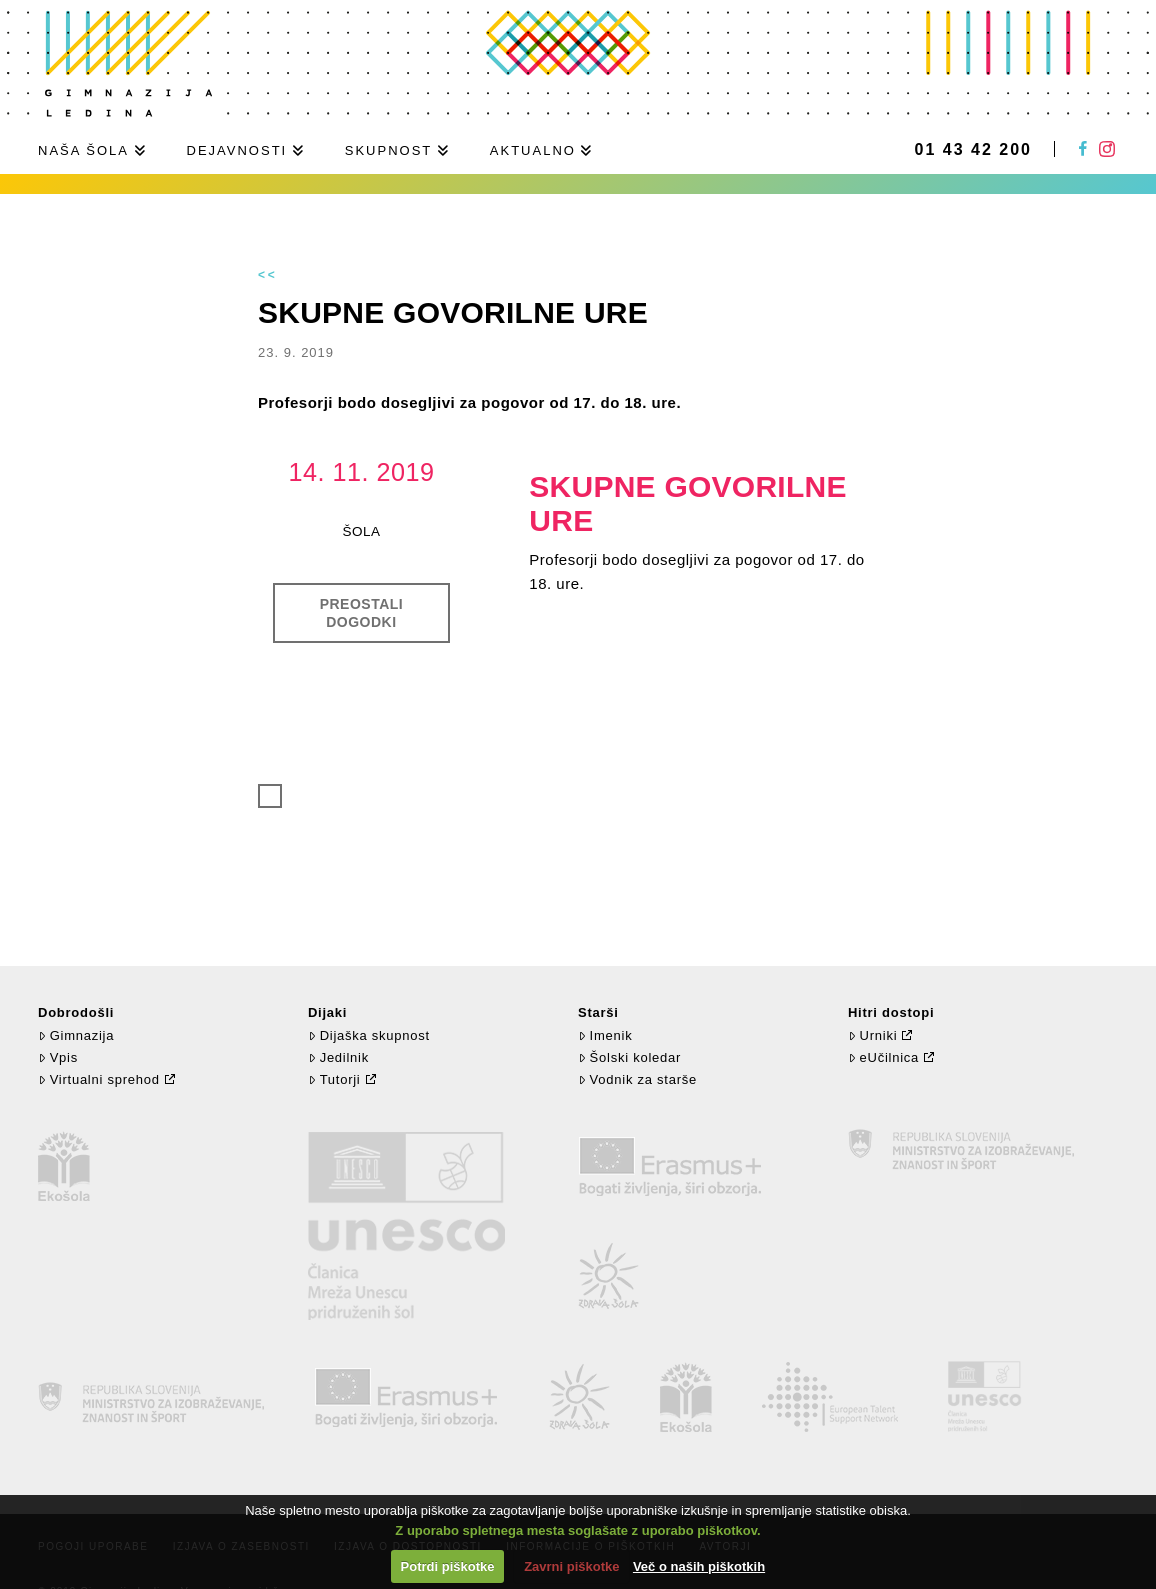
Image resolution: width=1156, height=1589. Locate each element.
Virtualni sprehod (99, 1079)
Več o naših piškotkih (699, 1566)
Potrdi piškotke (448, 1566)
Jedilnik (338, 1057)
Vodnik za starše (637, 1079)
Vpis (58, 1057)
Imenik (605, 1035)
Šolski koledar (629, 1057)
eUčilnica (883, 1057)
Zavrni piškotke (571, 1566)
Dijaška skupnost (369, 1035)
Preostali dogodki (362, 613)
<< (268, 275)
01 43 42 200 (973, 150)
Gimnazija (76, 1035)
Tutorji (334, 1079)
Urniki (872, 1035)
